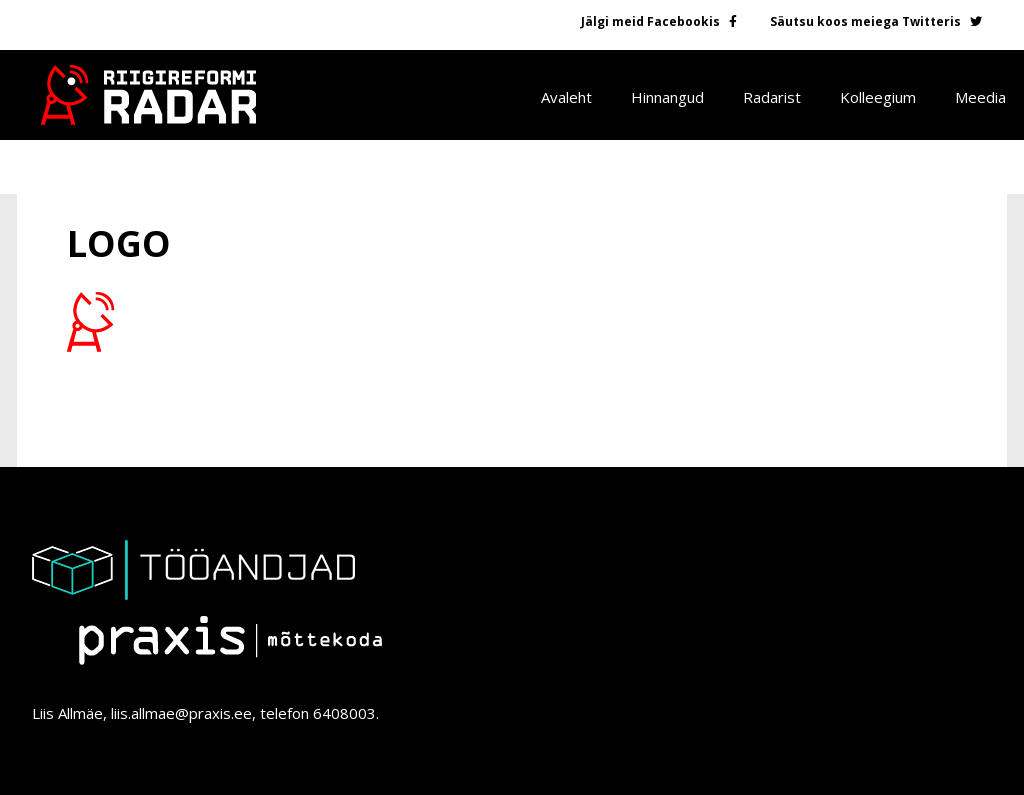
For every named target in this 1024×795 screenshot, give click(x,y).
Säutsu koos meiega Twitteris (865, 21)
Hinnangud (667, 97)
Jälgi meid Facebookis (650, 21)
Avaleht (566, 97)
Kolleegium (878, 97)
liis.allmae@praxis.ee (181, 713)
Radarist (772, 97)
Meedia (980, 97)
